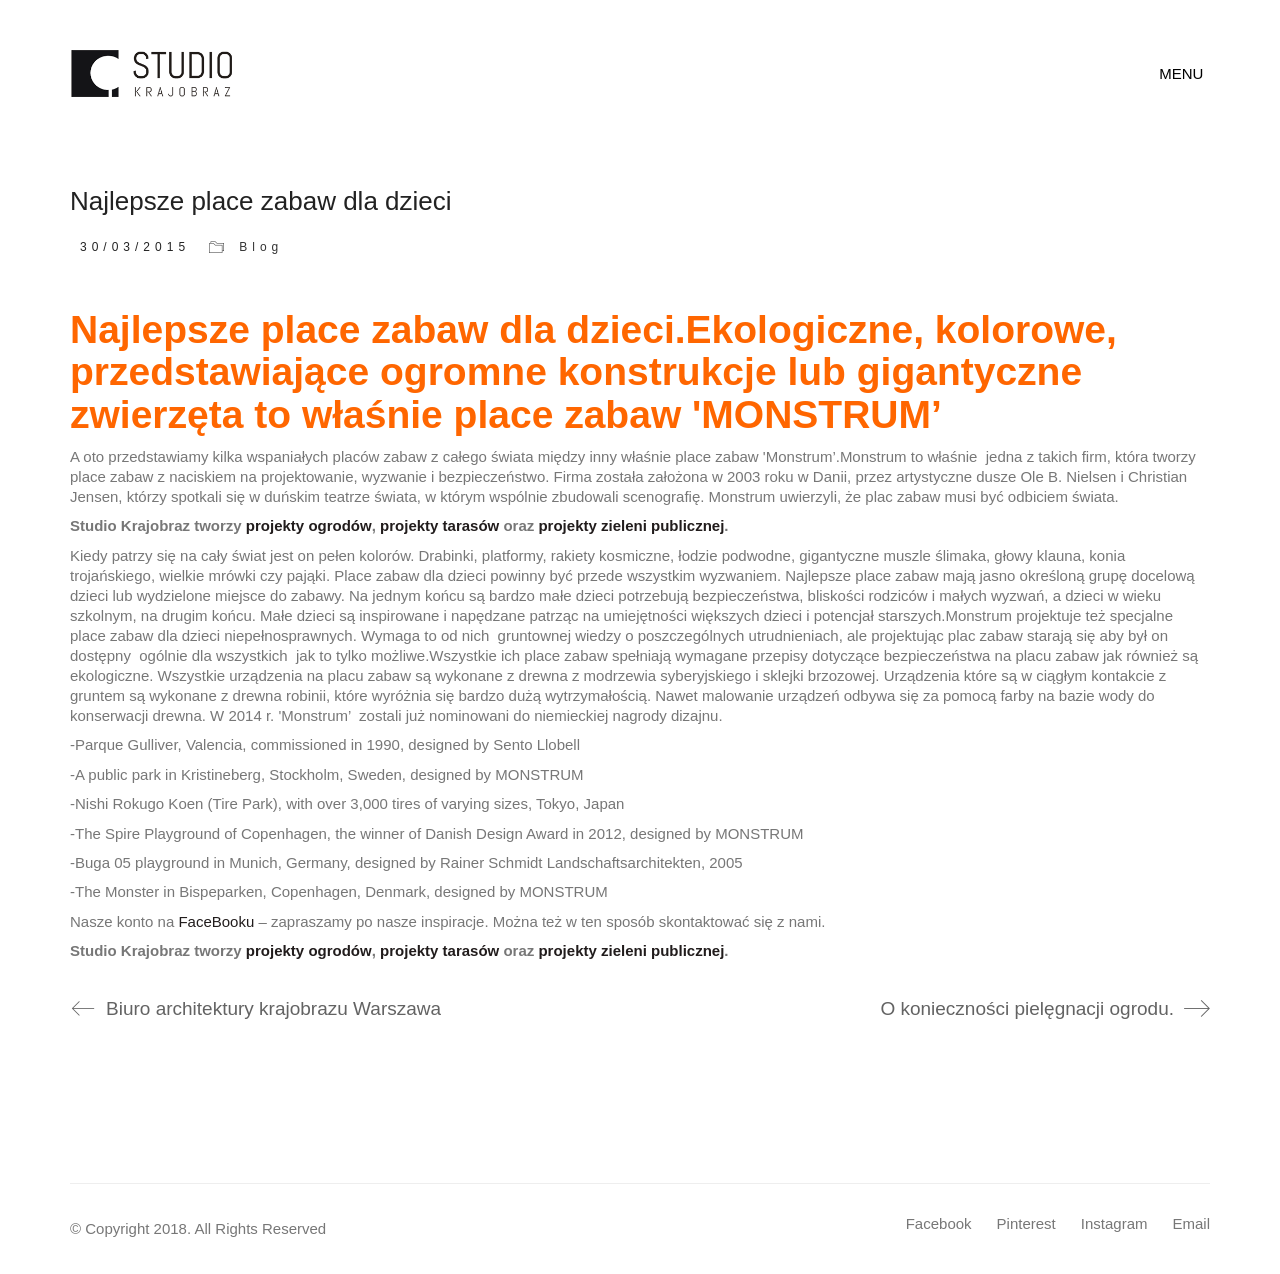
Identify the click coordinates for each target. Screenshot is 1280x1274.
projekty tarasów (439, 525)
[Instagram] (1114, 1224)
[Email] (1191, 1224)
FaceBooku (216, 921)
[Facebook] (939, 1224)
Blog (261, 247)
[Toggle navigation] (1184, 74)
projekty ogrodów (309, 525)
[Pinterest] (1026, 1224)
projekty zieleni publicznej (631, 525)
